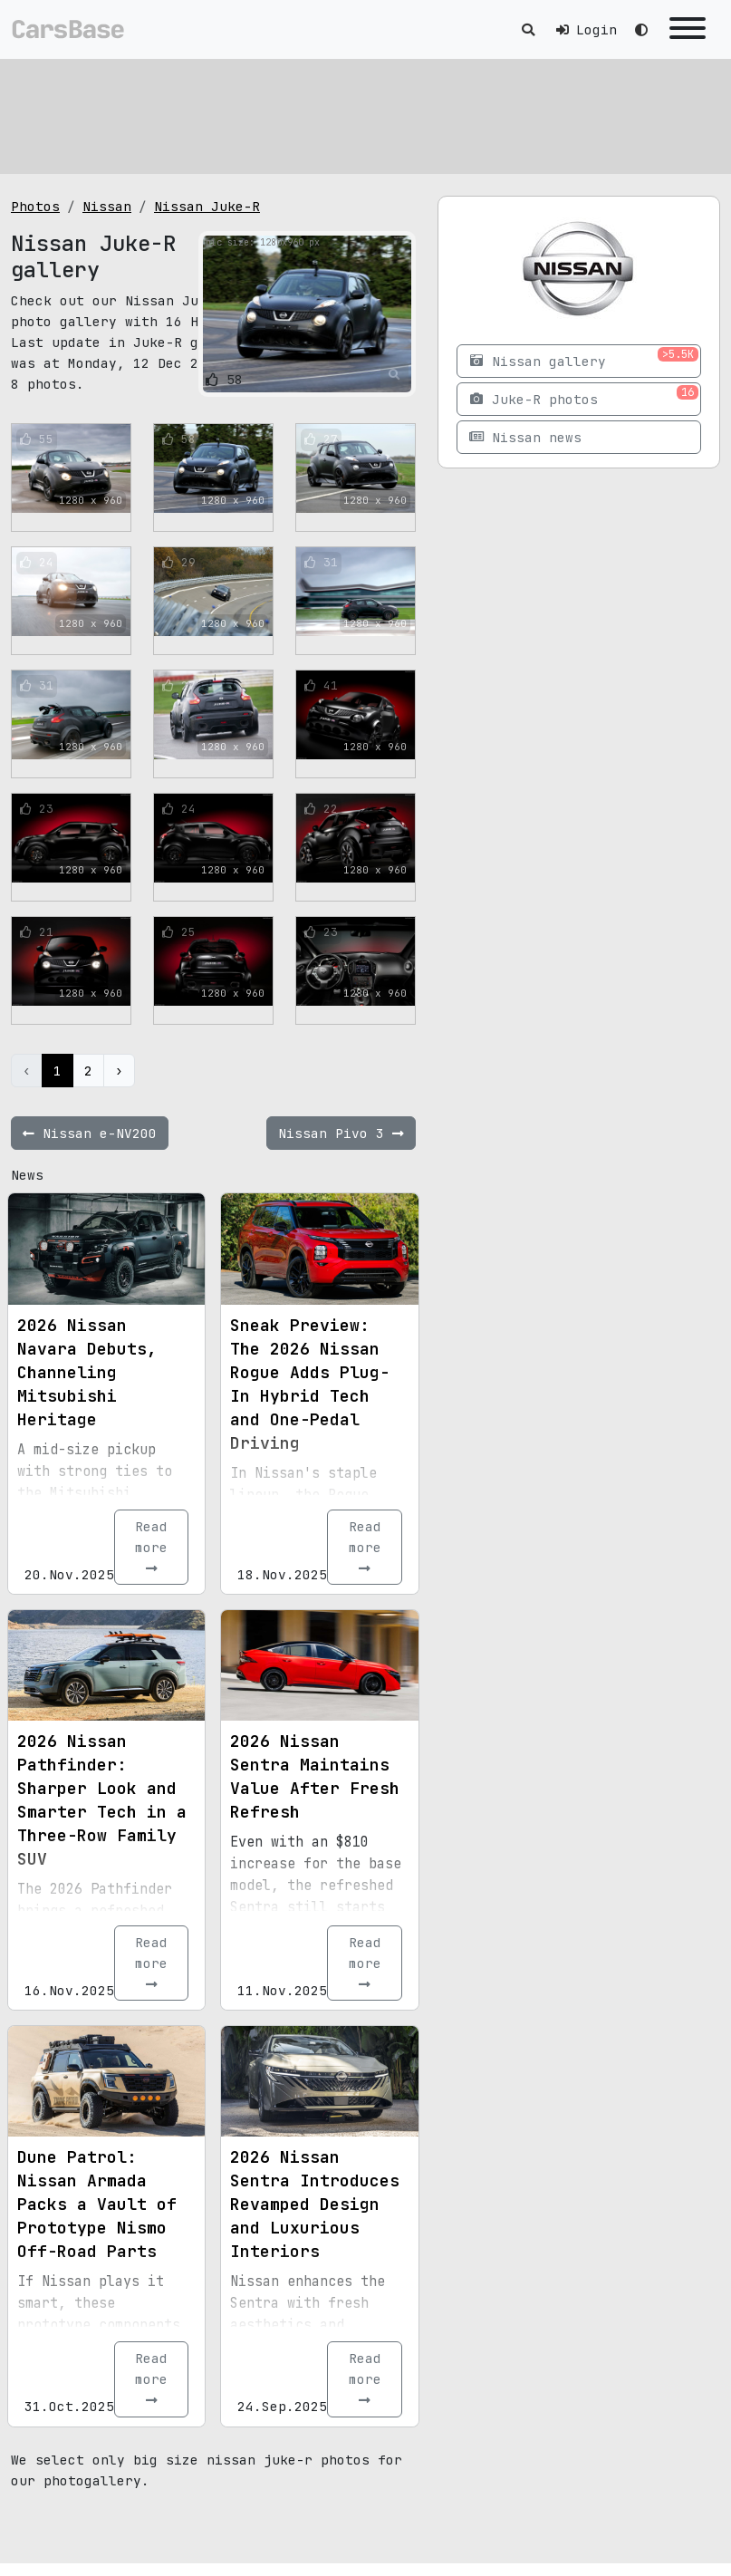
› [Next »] (119, 1070)
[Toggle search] (528, 29)
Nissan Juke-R (207, 206)
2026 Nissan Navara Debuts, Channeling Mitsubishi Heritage (87, 1372)
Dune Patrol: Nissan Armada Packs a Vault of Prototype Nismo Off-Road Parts (97, 2204)
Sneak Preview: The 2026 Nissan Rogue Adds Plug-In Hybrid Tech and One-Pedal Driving (310, 1384)
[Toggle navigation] (687, 29)
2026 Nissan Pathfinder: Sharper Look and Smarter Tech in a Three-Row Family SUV (102, 1800)
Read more (151, 1547)
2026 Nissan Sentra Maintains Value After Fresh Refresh (314, 1776)
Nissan (106, 206)
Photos (35, 206)
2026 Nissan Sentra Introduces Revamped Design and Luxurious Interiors (314, 2204)
